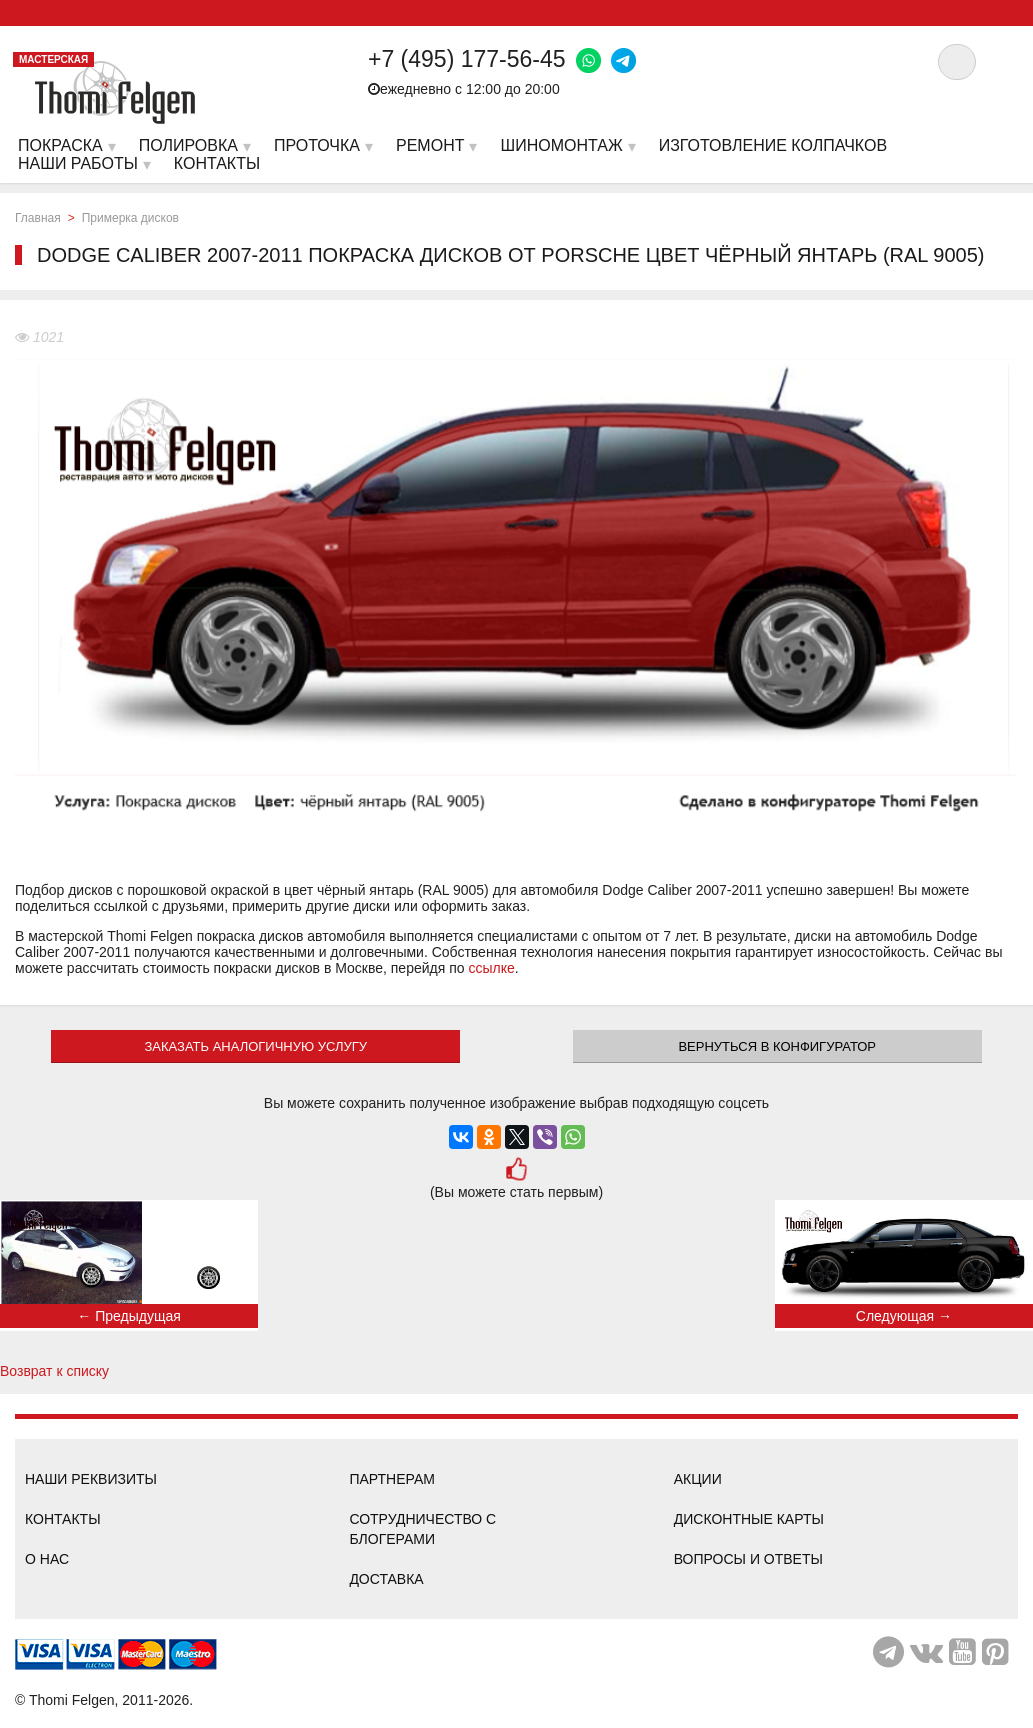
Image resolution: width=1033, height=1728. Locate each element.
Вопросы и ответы (748, 1559)
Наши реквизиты (91, 1479)
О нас (47, 1559)
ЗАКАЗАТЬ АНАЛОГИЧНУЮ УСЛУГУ (255, 1046)
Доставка (386, 1579)
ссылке (491, 968)
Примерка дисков (130, 218)
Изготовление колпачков (773, 145)
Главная (38, 218)
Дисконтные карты (749, 1519)
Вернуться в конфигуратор (777, 1046)
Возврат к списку (54, 1371)
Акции (698, 1479)
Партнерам (392, 1479)
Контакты (63, 1519)
